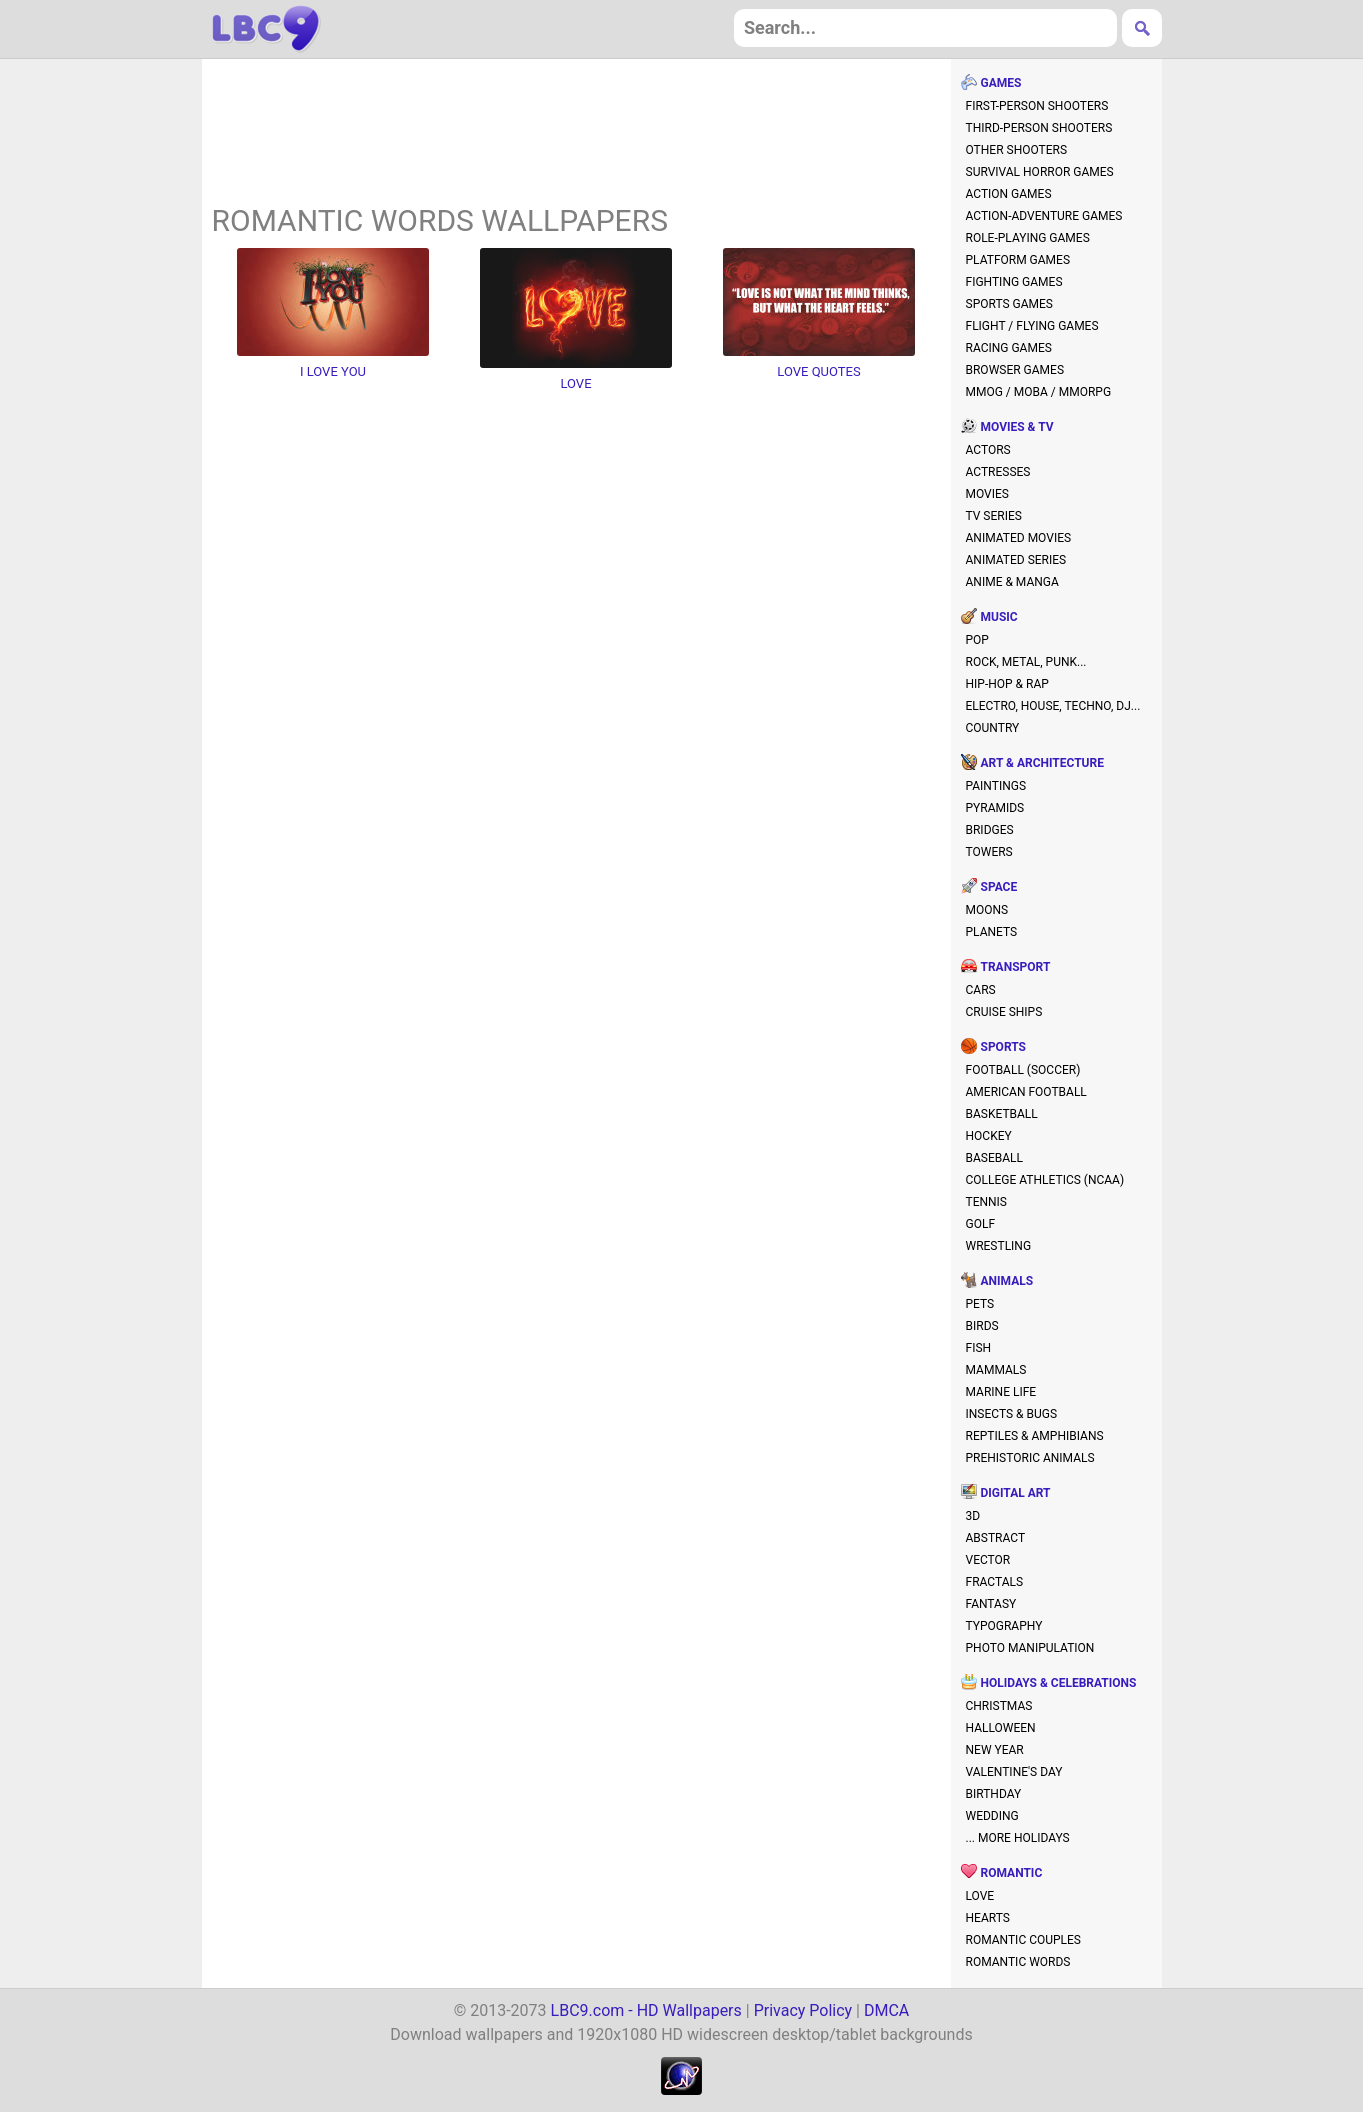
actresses (998, 472)
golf (981, 1224)
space (999, 887)
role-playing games (1028, 238)
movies (987, 494)
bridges (990, 830)
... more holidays (1018, 1838)
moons (987, 910)
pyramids (995, 808)
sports (1003, 1047)
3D (973, 1516)
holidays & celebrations (1059, 1683)
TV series (994, 516)
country (993, 728)
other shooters (1017, 150)
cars (981, 990)
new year (995, 1750)
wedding (992, 1816)
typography (1004, 1626)
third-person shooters (1039, 128)
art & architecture (1042, 763)
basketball (1002, 1114)
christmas (999, 1706)
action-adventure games (1044, 216)
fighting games (1014, 282)
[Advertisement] (576, 134)
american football (1026, 1092)
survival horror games (1040, 172)
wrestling (999, 1246)
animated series (1016, 560)
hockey (989, 1136)
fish (979, 1348)
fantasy (991, 1604)
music (999, 617)
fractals (995, 1582)
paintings (996, 786)
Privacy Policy (803, 2010)
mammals (996, 1370)
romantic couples (1024, 1940)
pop (977, 640)
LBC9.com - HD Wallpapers (646, 2010)
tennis (987, 1202)
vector (988, 1560)
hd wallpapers (266, 29)
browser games (1015, 370)
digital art (1016, 1493)
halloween (1001, 1728)
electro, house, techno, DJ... (1053, 706)
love (980, 1896)
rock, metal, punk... (1026, 662)
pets (980, 1304)
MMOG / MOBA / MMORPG (1039, 392)
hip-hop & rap (1007, 684)
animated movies (1019, 538)
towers (989, 852)
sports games (1009, 304)
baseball (994, 1158)
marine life (1001, 1392)
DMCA (886, 2010)
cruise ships (1004, 1012)
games (1001, 83)
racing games (1009, 348)
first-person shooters (1037, 106)
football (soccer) (1023, 1070)
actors (988, 450)
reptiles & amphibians (1035, 1436)
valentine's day (1014, 1772)
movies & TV (1017, 427)
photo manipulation (1030, 1648)
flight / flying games (1032, 326)
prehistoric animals (1030, 1458)
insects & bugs (1012, 1414)
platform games (1018, 260)
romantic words (1018, 1962)
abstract (996, 1538)
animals (1007, 1281)
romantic (1012, 1873)
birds (982, 1326)
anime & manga (1012, 582)
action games (1009, 194)
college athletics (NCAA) (1045, 1180)
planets (992, 932)
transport (1016, 967)
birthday (994, 1794)
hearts (988, 1918)
